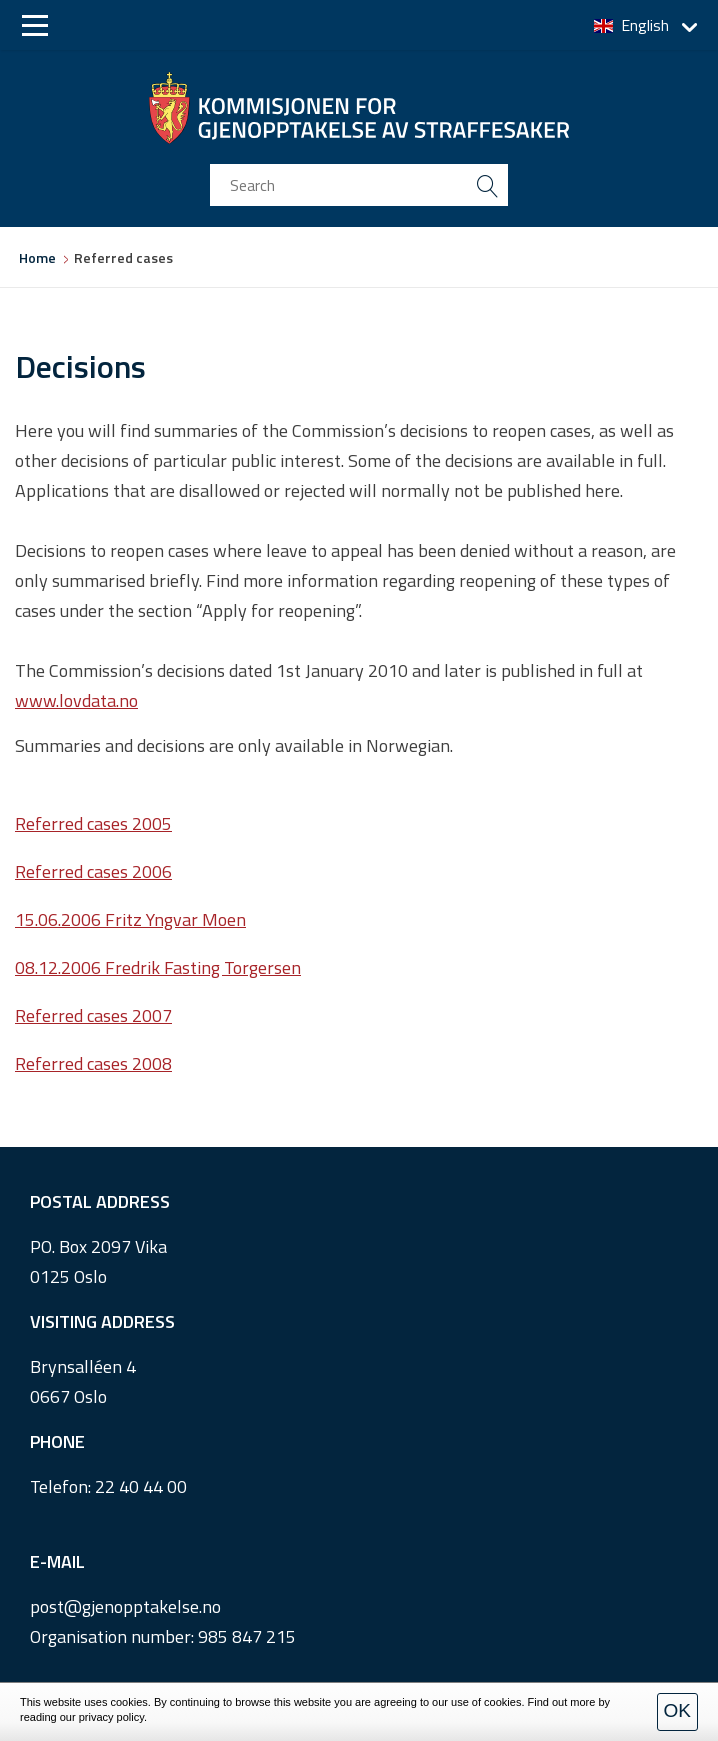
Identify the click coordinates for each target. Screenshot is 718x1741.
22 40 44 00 (141, 1486)
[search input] (359, 185)
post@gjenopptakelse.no (125, 1606)
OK (677, 1710)
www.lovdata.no (76, 700)
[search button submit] (487, 185)
